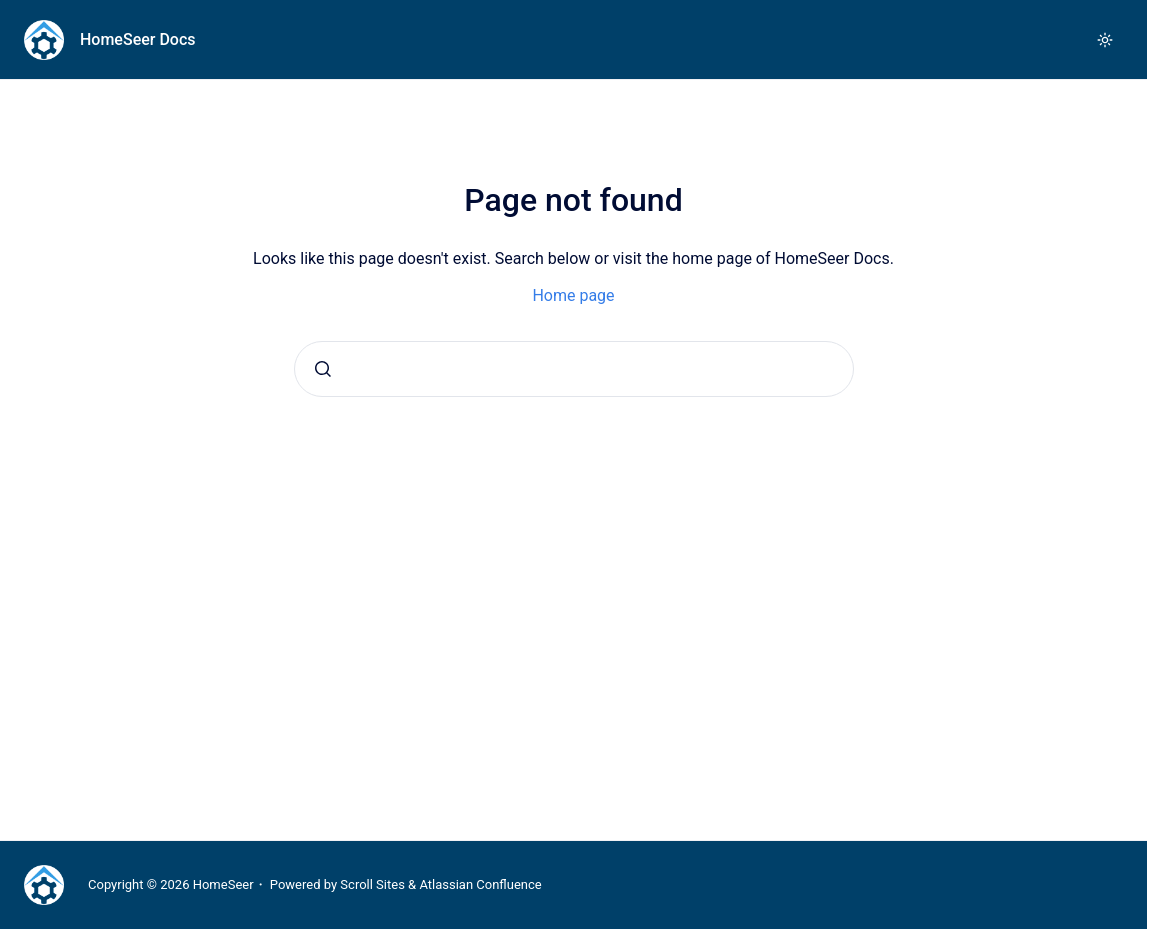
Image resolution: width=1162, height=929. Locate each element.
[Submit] (323, 369)
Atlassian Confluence (480, 884)
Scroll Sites (372, 884)
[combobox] (574, 369)
